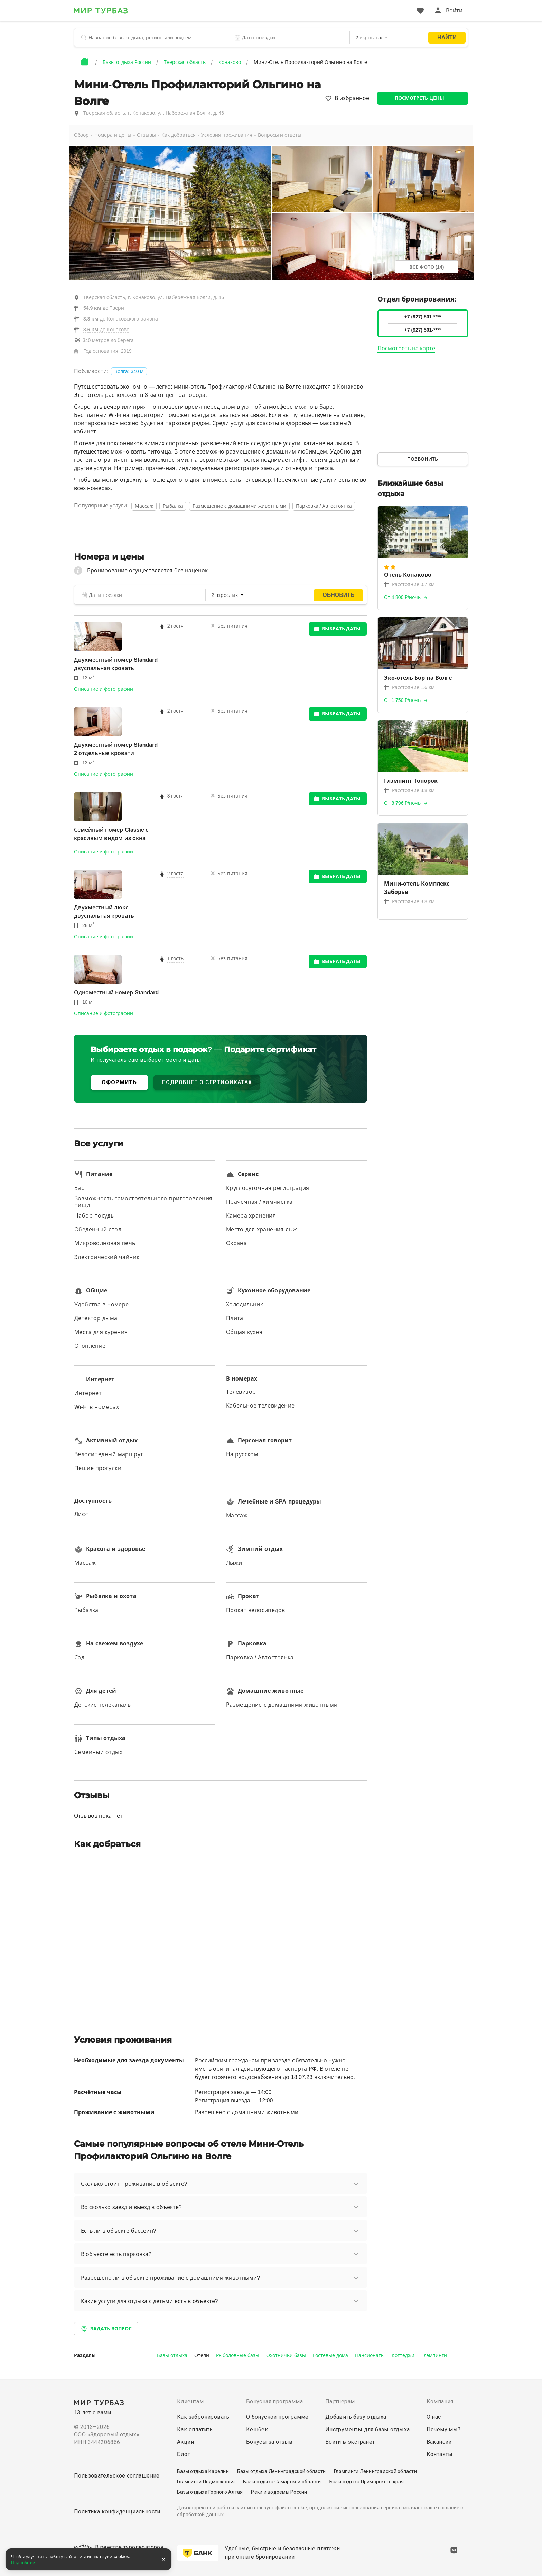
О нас (434, 2417)
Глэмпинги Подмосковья (206, 2481)
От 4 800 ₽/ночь (402, 597)
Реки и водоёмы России (279, 2492)
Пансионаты (370, 2355)
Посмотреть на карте (406, 348)
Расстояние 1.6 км (409, 687)
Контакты (440, 2454)
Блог (183, 2454)
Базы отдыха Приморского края (366, 2481)
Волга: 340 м (128, 371)
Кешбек (257, 2429)
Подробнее (23, 2562)
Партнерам (340, 2401)
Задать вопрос (106, 2328)
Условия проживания (226, 135)
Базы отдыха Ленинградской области (281, 2471)
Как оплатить (195, 2429)
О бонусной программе (277, 2417)
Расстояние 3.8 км (409, 790)
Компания (440, 2401)
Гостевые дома (330, 2355)
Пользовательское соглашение (117, 2475)
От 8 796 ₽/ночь (402, 803)
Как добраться (178, 135)
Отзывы (146, 135)
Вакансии (439, 2442)
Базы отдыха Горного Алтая (210, 2492)
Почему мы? (444, 2429)
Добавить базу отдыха (355, 2417)
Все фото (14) (426, 267)
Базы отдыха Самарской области (282, 2481)
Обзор (81, 135)
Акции (185, 2442)
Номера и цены (112, 135)
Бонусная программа (274, 2401)
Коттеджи (403, 2355)
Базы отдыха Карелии (203, 2471)
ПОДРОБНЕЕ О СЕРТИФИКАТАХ (207, 1082)
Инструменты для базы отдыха (367, 2429)
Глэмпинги (434, 2355)
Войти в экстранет (350, 2442)
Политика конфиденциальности (117, 2511)
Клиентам (190, 2401)
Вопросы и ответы (280, 135)
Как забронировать (203, 2417)
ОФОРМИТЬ (119, 1082)
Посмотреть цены (419, 98)
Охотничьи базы (286, 2355)
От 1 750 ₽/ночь (402, 700)
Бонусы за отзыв (269, 2442)
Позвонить (422, 459)
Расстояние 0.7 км (409, 584)
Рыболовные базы (237, 2355)
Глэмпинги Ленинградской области (375, 2471)
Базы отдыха (172, 2355)
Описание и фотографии (103, 689)
